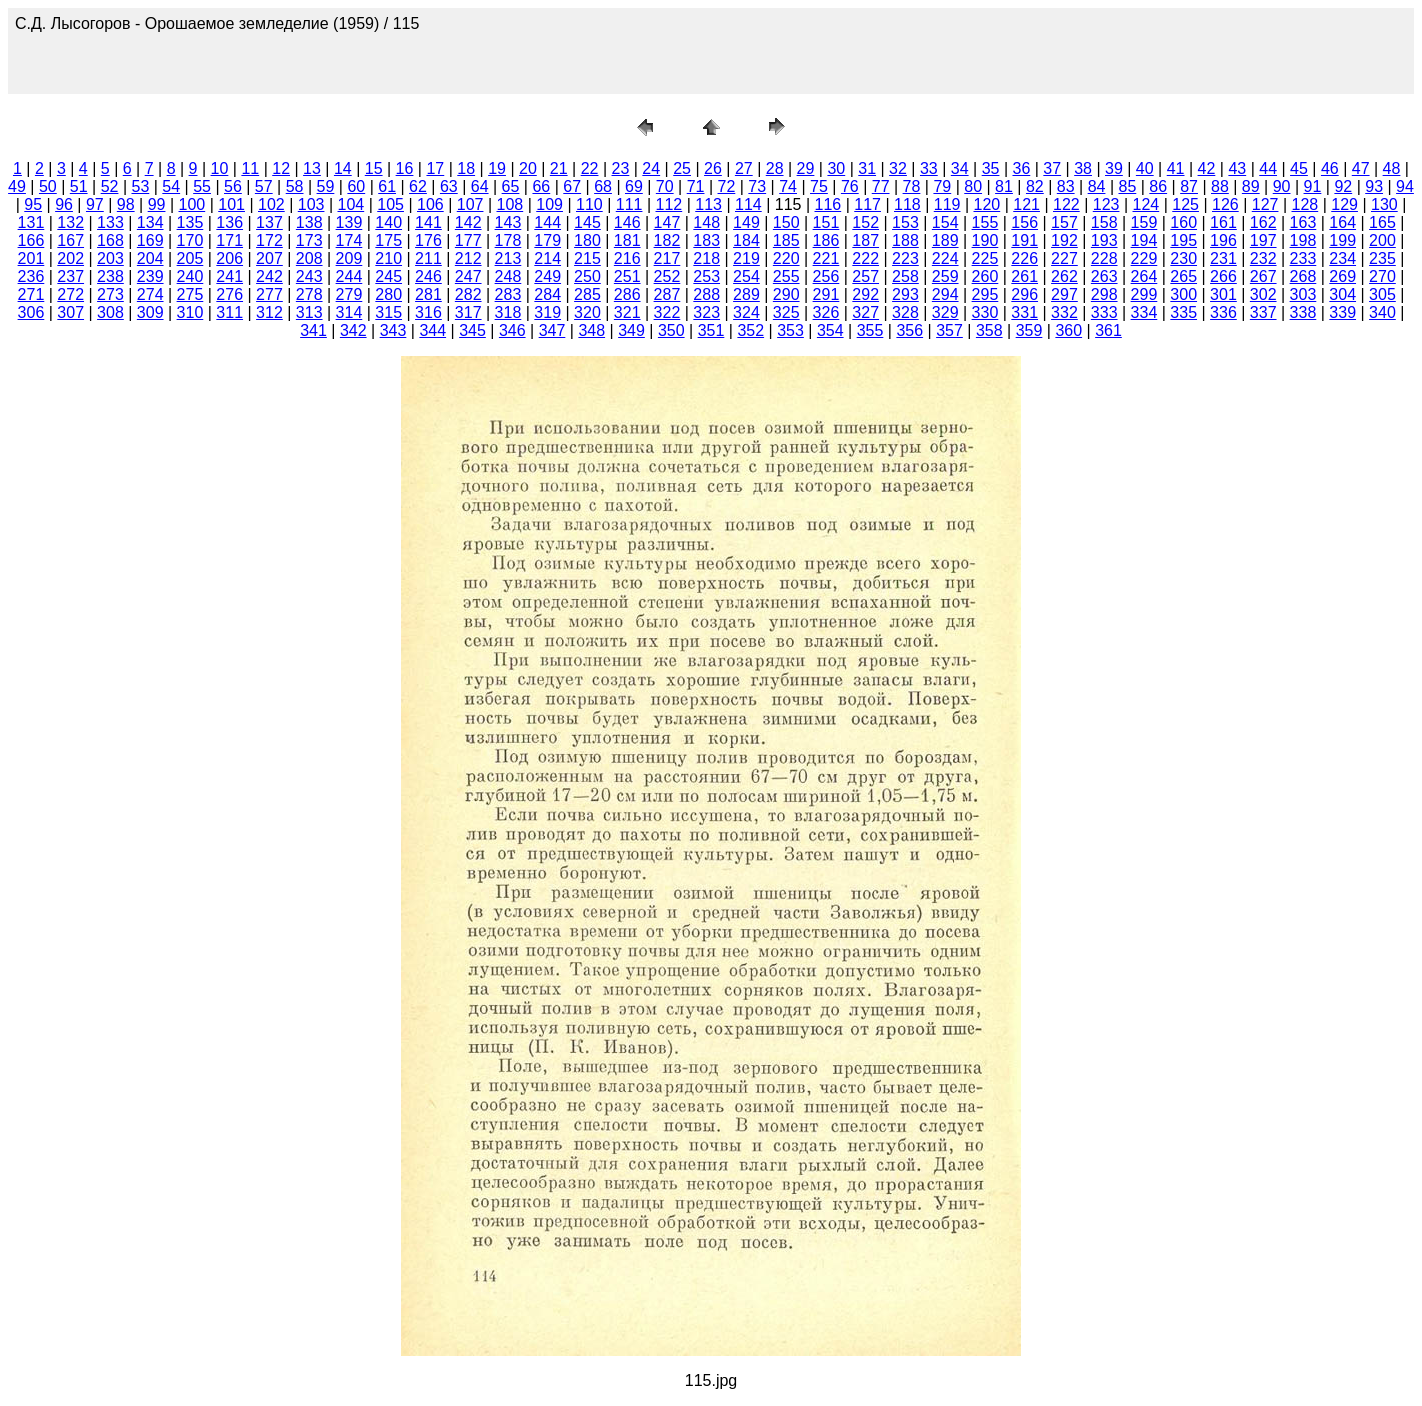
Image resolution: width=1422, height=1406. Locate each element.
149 (746, 222)
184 (746, 240)
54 (171, 186)
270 (1382, 276)
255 (786, 276)
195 (1183, 240)
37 (1052, 168)
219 (746, 258)
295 (985, 294)
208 (309, 258)
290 (786, 294)
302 (1263, 294)
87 (1189, 186)
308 (110, 312)
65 (511, 186)
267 (1263, 276)
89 (1251, 186)
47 (1361, 168)
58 (295, 186)
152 (865, 222)
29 (806, 168)
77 (881, 186)
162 (1263, 222)
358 (989, 330)
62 (418, 186)
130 (1384, 204)
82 (1035, 186)
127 (1265, 204)
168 (110, 240)
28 (775, 168)
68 (603, 186)
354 (830, 330)
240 (190, 276)
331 (1024, 312)
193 (1104, 240)
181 (627, 240)
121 (1026, 204)
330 (985, 312)
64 (480, 186)
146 (627, 222)
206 (229, 258)
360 (1068, 330)
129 (1344, 204)
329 (945, 312)
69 (634, 186)
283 (508, 294)
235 (1382, 258)
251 (627, 276)
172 (269, 240)
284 (547, 294)
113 (708, 204)
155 (985, 222)
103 (311, 204)
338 (1303, 312)
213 (508, 258)
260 (985, 276)
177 (468, 240)
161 (1223, 222)
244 (349, 276)
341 (313, 330)
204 (150, 258)
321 (627, 312)
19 (497, 168)
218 (706, 258)
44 (1268, 168)
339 (1342, 312)
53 (140, 186)
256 (826, 276)
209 (349, 258)
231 (1223, 258)
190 (985, 240)
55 (202, 186)
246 (428, 276)
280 (388, 294)
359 (1029, 330)
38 (1083, 168)
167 (70, 240)
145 (587, 222)
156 (1024, 222)
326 (826, 312)
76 (850, 186)
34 (960, 168)
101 (231, 204)
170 (190, 240)
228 (1104, 258)
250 (587, 276)
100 (192, 204)
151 (826, 222)
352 (750, 330)
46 (1330, 168)
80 (973, 186)
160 (1183, 222)
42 (1207, 168)
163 (1303, 222)
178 (508, 240)
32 (898, 168)
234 (1342, 258)
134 (150, 222)
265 (1183, 276)
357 (949, 330)
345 (472, 330)
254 (746, 276)
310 (190, 312)
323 (706, 312)
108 (510, 204)
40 (1145, 168)
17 (435, 168)
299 (1144, 294)
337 (1263, 312)
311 (229, 312)
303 (1303, 294)
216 (627, 258)
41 (1176, 168)
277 (269, 294)
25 (682, 168)
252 (667, 276)
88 (1220, 186)
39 (1114, 168)
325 (786, 312)
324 (746, 312)
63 (449, 186)
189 (945, 240)
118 (907, 204)
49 (17, 186)
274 (150, 294)
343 (393, 330)
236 (31, 276)
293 (905, 294)
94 (1405, 186)
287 (667, 294)
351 (711, 330)
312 (269, 312)
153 (905, 222)
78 (912, 186)
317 (468, 312)
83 (1066, 186)
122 (1066, 204)
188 (905, 240)
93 (1374, 186)
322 (667, 312)
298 (1104, 294)
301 (1223, 294)
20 (528, 168)
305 (1382, 294)
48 (1392, 168)
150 (786, 222)
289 (746, 294)
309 (150, 312)
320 (587, 312)
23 (621, 168)
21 (559, 168)
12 (281, 168)
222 (865, 258)
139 (349, 222)
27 (744, 168)
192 (1064, 240)
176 (428, 240)
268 (1303, 276)
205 (190, 258)
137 (269, 222)
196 (1223, 240)
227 (1064, 258)
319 (547, 312)
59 (326, 186)
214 (547, 258)
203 (110, 258)
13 (312, 168)
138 (309, 222)
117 (867, 204)
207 (269, 258)
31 (867, 168)
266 (1223, 276)
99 (157, 204)
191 (1024, 240)
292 (865, 294)
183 (706, 240)
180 (587, 240)
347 (552, 330)
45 (1299, 168)
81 (1004, 186)
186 (826, 240)
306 (31, 312)
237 (70, 276)
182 (667, 240)
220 (786, 258)
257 (865, 276)
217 (667, 258)
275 (190, 294)
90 (1282, 186)
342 (353, 330)
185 (786, 240)
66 (541, 186)
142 (468, 222)
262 (1064, 276)
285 (587, 294)
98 (126, 204)
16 (405, 168)
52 (110, 186)
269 (1342, 276)
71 (696, 186)
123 (1106, 204)
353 (790, 330)
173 (309, 240)
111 (629, 204)
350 (671, 330)
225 (985, 258)
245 (388, 276)
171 (229, 240)
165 (1382, 222)
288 (706, 294)
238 (110, 276)
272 (70, 294)
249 (547, 276)
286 (627, 294)
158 (1104, 222)
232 (1263, 258)
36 (1021, 168)
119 (947, 204)
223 (905, 258)
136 (229, 222)
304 (1342, 294)
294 (945, 294)
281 (428, 294)
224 (945, 258)
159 (1144, 222)
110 (589, 204)
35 (991, 168)
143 (508, 222)
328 (905, 312)
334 (1144, 312)
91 (1313, 186)
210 (388, 258)
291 (826, 294)
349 (631, 330)
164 (1342, 222)
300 (1183, 294)
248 (508, 276)
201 (31, 258)
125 (1185, 204)
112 (669, 204)
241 (229, 276)
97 (95, 204)
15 (374, 168)
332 (1064, 312)
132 (70, 222)
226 (1024, 258)
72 (727, 186)
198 (1303, 240)
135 (190, 222)
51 (79, 186)
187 (865, 240)
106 (430, 204)
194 (1144, 240)
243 (309, 276)
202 (70, 258)
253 (706, 276)
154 (945, 222)
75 (819, 186)
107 (470, 204)
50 (48, 186)
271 (31, 294)
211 (428, 258)
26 (713, 168)
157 (1064, 222)
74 (788, 186)
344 (432, 330)
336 (1223, 312)
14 (343, 168)
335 (1183, 312)
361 (1108, 330)
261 (1024, 276)
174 (349, 240)
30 (836, 168)
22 (590, 168)
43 (1237, 168)
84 (1097, 186)
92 (1343, 186)
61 (387, 186)
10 (220, 168)
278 (309, 294)
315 (388, 312)
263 (1104, 276)
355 (870, 330)
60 (356, 186)
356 (909, 330)
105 (390, 204)
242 (269, 276)
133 (110, 222)
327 (865, 312)
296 (1024, 294)
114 (748, 204)
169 (150, 240)
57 (264, 186)
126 (1225, 204)
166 (31, 240)
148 (706, 222)
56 (233, 186)
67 (572, 186)
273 (110, 294)
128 (1305, 204)
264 (1144, 276)
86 (1158, 186)
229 (1144, 258)
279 (349, 294)
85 (1127, 186)
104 (351, 204)
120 (987, 204)
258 (905, 276)
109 (549, 204)
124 (1146, 204)
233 (1303, 258)
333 (1104, 312)
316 (428, 312)
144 (547, 222)
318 (508, 312)
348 (591, 330)
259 (945, 276)
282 (468, 294)
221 (826, 258)
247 (468, 276)
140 (388, 222)
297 (1064, 294)
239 (150, 276)
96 (64, 204)
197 (1263, 240)
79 (942, 186)
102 (271, 204)
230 (1183, 258)
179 (547, 240)
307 (70, 312)
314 (349, 312)
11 (250, 168)
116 (828, 204)
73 (757, 186)
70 (665, 186)
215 (587, 258)
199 (1342, 240)
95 (33, 204)
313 (309, 312)
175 (388, 240)
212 (468, 258)
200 (1382, 240)
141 (428, 222)
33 (929, 168)
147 (667, 222)
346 (512, 330)
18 (466, 168)
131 (31, 222)
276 (229, 294)
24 (651, 168)
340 (1382, 312)
